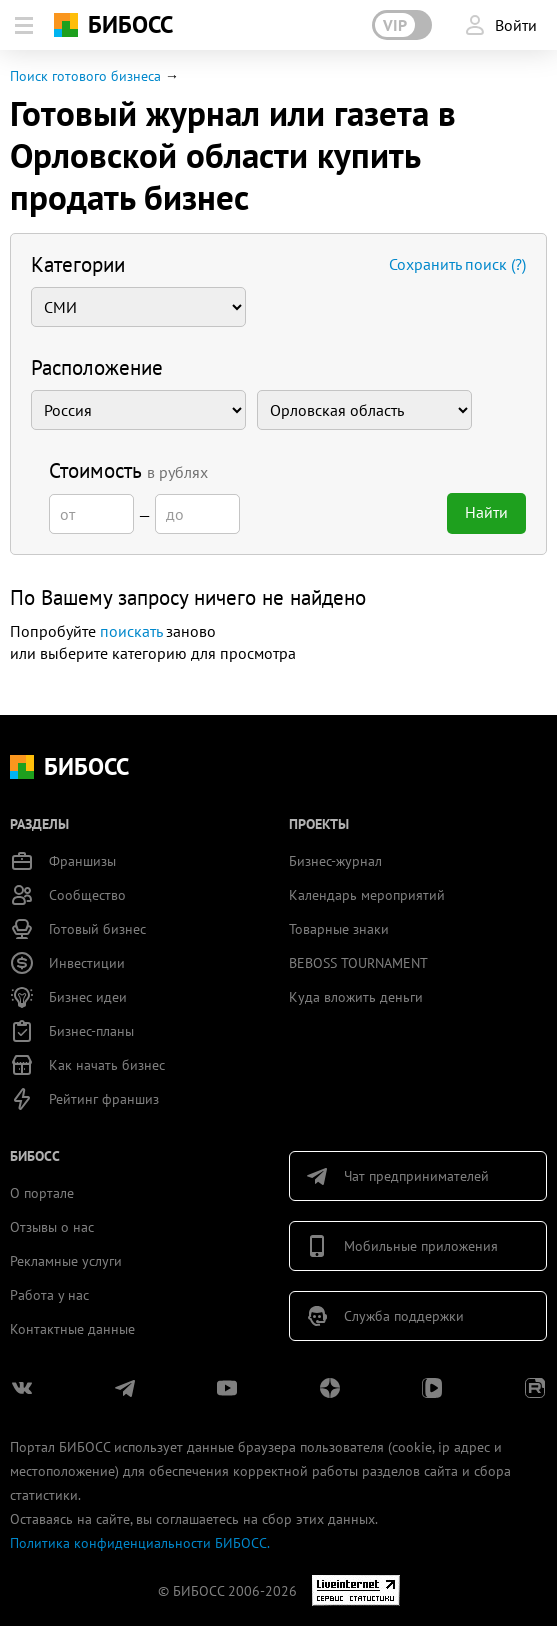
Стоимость (128, 470)
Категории (78, 264)
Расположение (97, 367)
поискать (131, 631)
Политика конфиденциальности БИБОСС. (140, 1543)
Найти (486, 512)
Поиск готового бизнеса (85, 76)
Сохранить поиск (457, 264)
